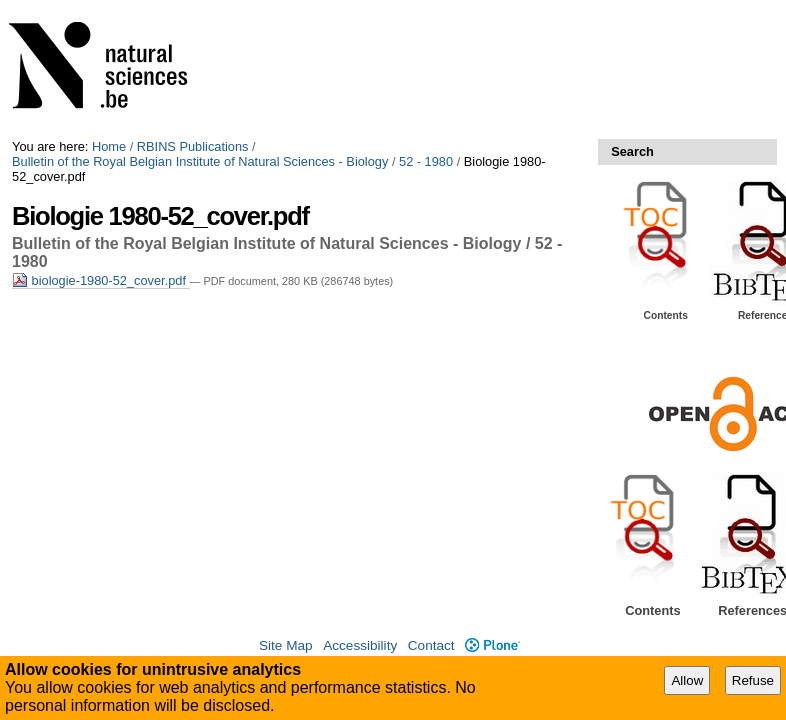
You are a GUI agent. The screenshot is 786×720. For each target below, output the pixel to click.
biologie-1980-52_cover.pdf (101, 280)
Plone (492, 645)
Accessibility (360, 645)
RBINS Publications (193, 146)
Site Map (286, 645)
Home (109, 146)
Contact (431, 645)
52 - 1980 (426, 161)
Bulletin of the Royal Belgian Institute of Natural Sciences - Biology (200, 161)
